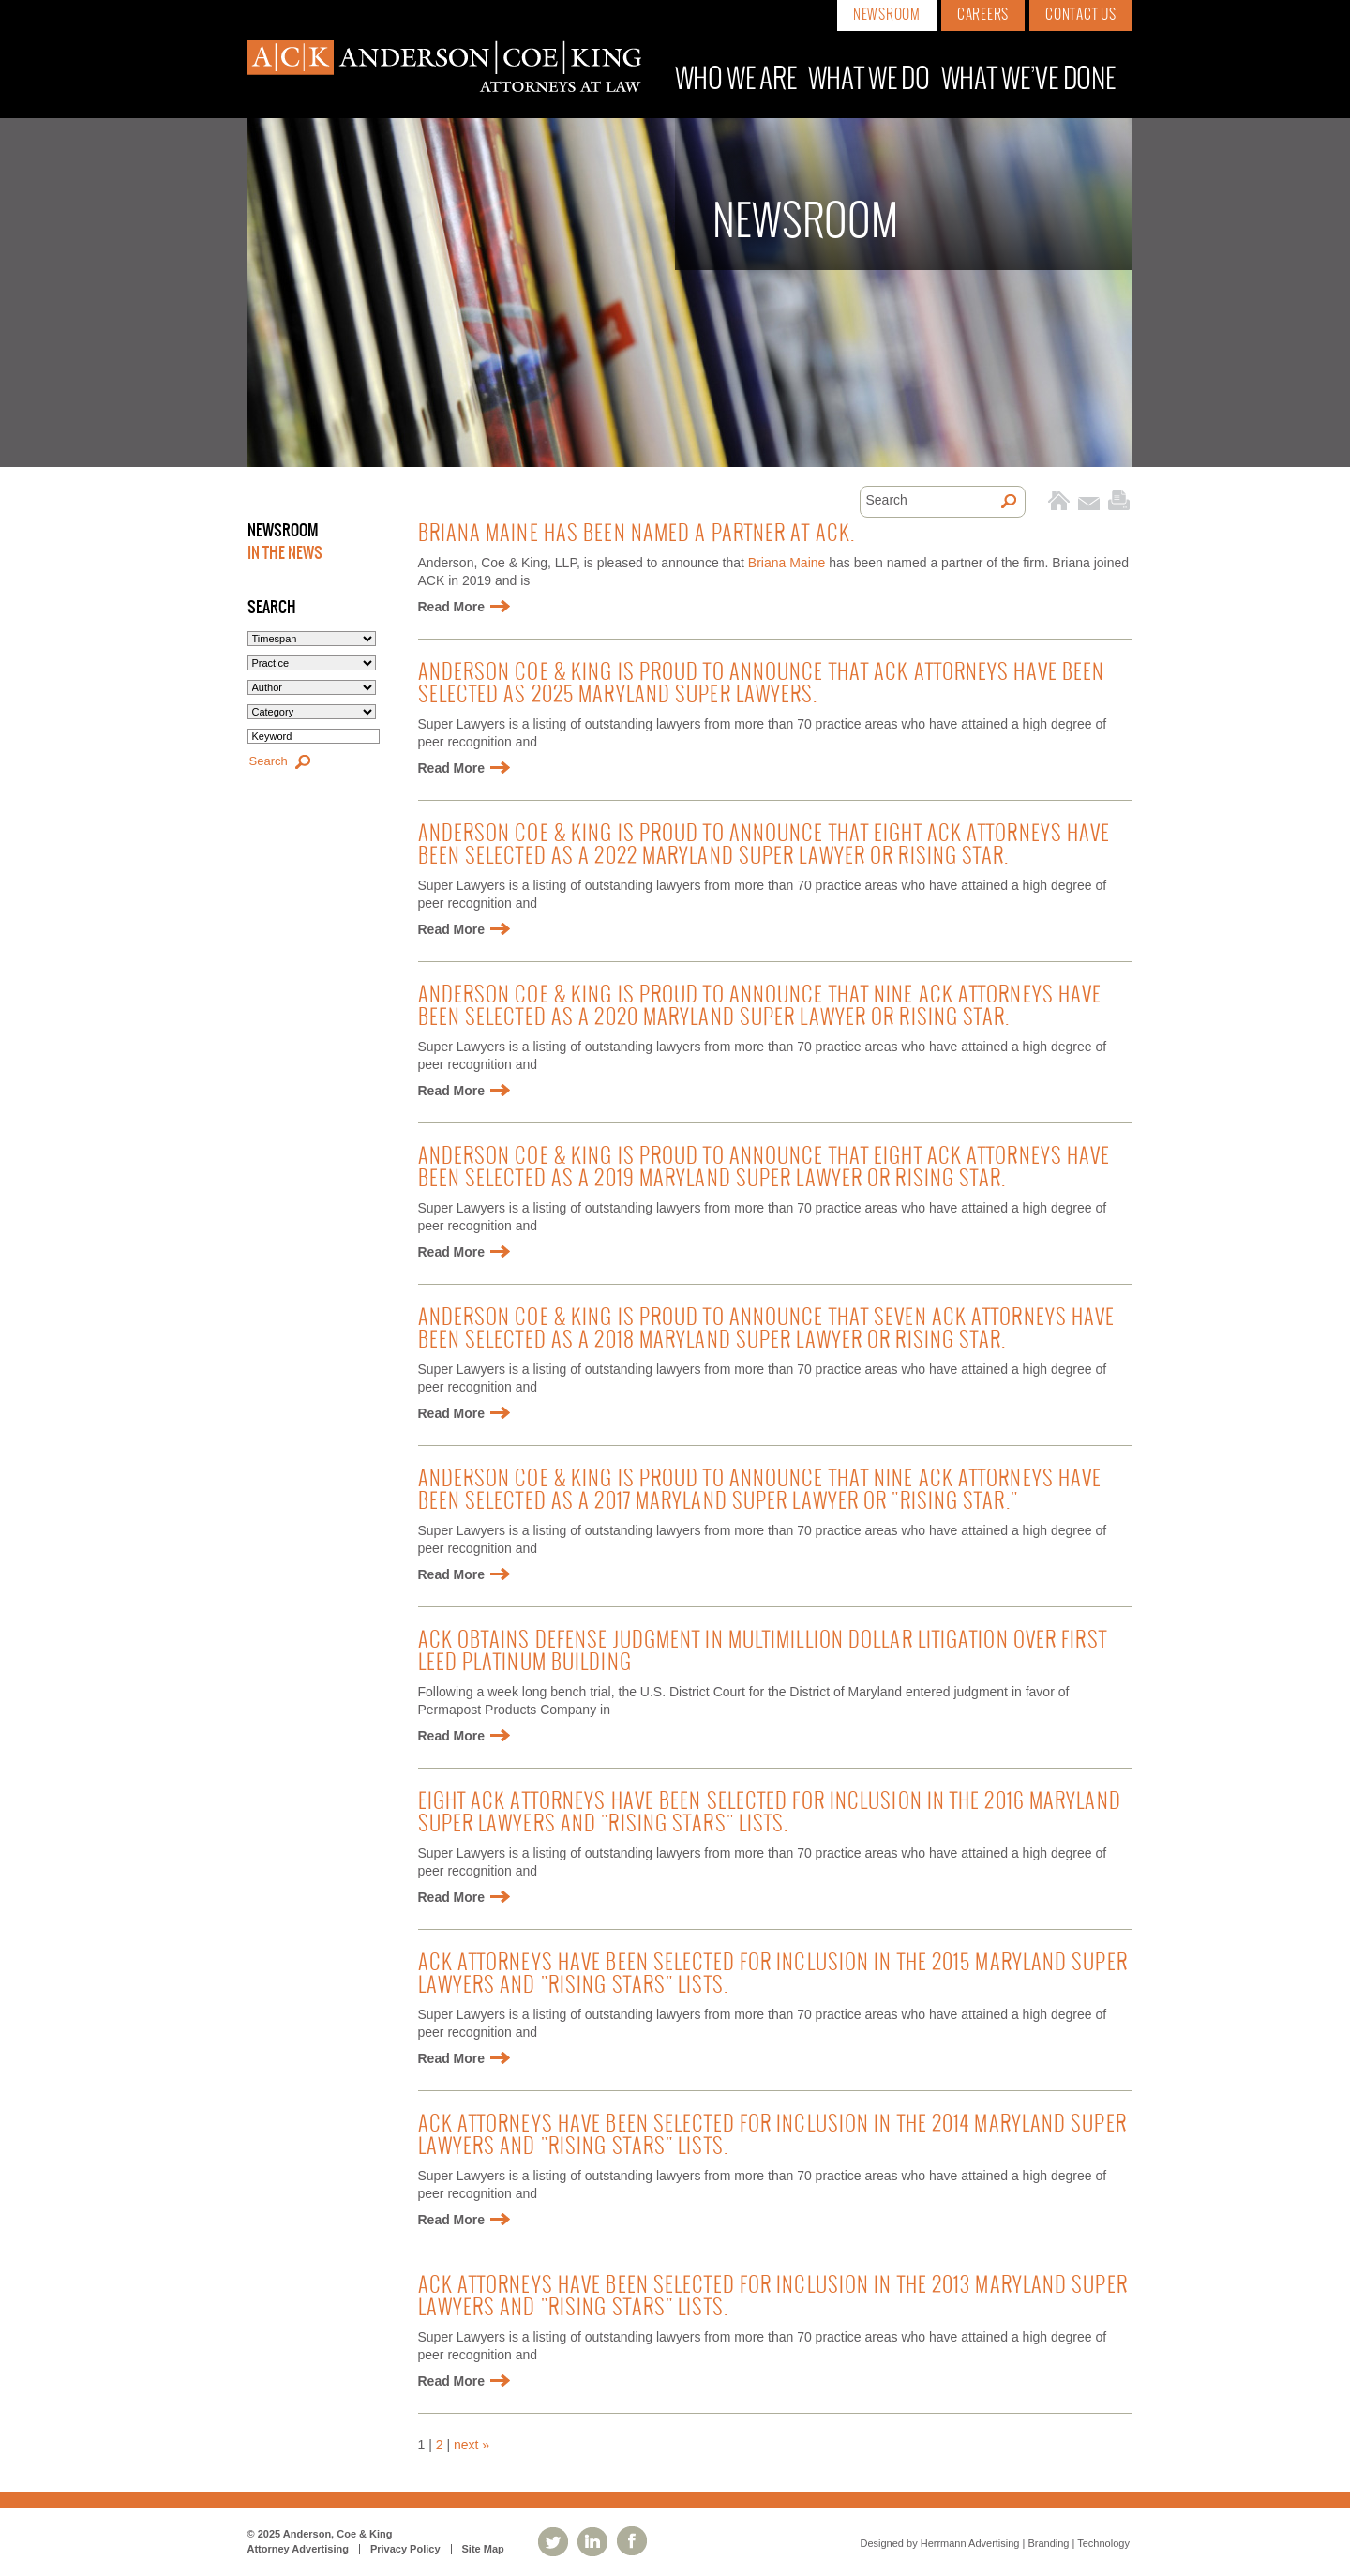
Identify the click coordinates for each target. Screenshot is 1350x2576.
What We (869, 80)
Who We (736, 80)
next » (471, 2444)
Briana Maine (787, 562)
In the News (285, 553)
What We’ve (1028, 80)
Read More (452, 606)
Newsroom (887, 15)
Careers (983, 15)
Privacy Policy (405, 2548)
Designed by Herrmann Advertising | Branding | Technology (995, 2543)
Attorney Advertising (298, 2548)
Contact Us (1081, 15)
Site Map (483, 2548)
